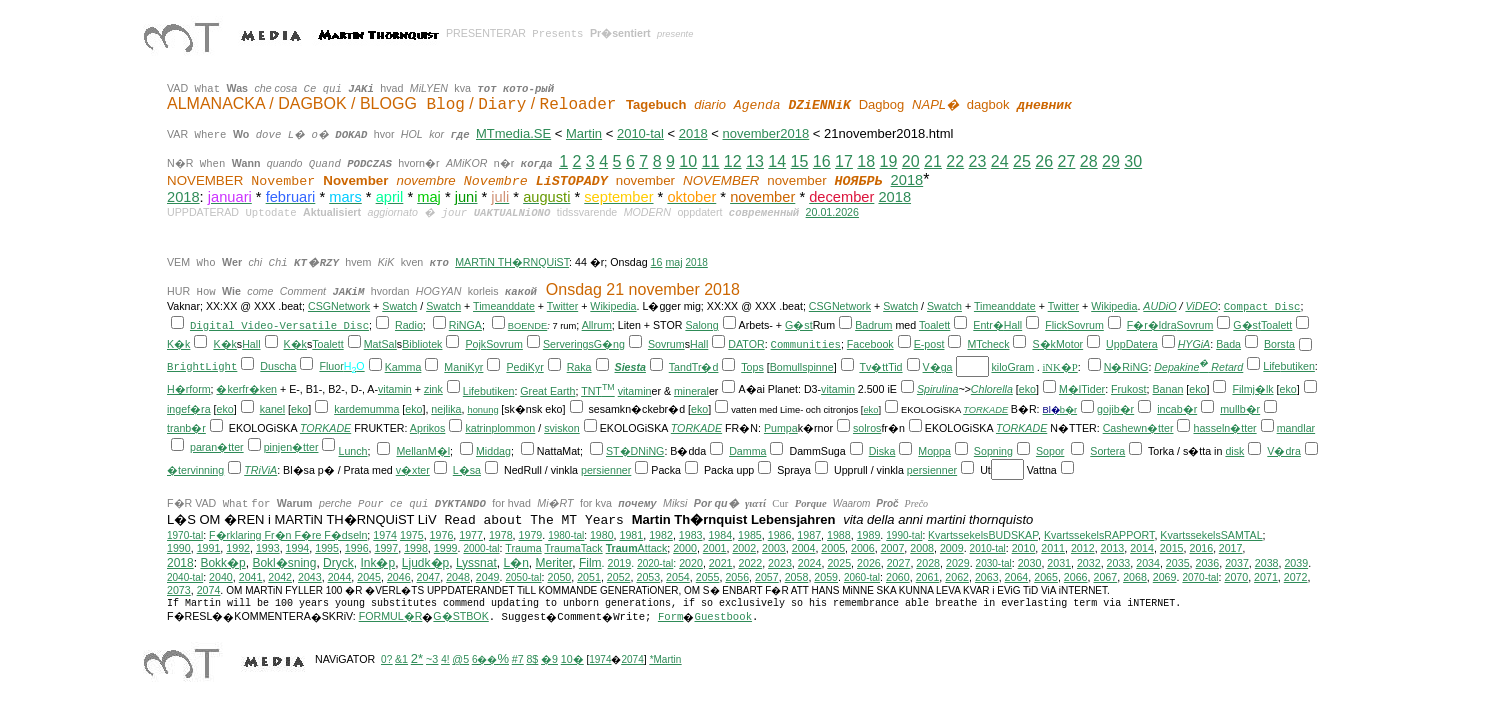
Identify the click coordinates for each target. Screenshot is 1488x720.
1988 (839, 535)
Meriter (554, 563)
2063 (987, 577)
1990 (179, 548)
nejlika (446, 409)
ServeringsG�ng (584, 344)
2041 (251, 577)
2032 (1089, 563)
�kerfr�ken (246, 389)
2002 (744, 548)
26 (1044, 161)
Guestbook (723, 617)
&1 (401, 659)
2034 (1148, 563)
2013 (1113, 548)
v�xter (413, 470)
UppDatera (1132, 344)
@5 (460, 659)
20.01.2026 (832, 212)
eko (1027, 389)
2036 (1208, 563)
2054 (678, 577)
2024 (810, 563)
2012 (1083, 548)
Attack (637, 548)
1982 (661, 535)
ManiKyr (463, 367)
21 (933, 161)
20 (911, 161)
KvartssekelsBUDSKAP (983, 535)
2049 (488, 577)
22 (955, 161)
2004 (804, 548)
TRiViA (260, 470)
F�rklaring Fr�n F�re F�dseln (288, 535)
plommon (513, 428)
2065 (1046, 577)
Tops (752, 367)
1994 (298, 548)
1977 (471, 535)
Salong (701, 325)
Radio (409, 325)
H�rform (189, 389)
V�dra (1284, 451)
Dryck (338, 563)
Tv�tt (873, 367)
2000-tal (481, 548)
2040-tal (185, 577)
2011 (1053, 548)
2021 (721, 563)
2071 (1266, 577)
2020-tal (655, 563)
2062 (957, 577)
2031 (1059, 563)
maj (673, 262)
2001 (715, 548)
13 (755, 161)
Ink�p (377, 563)
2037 (1237, 563)
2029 (958, 563)
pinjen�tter (291, 447)
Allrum (597, 325)
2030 (1030, 563)
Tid (895, 367)
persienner (606, 470)
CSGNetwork (339, 306)
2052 (619, 577)
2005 (833, 548)
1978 (501, 535)
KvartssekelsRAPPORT (1099, 535)
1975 (412, 535)
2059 (826, 577)
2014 (1142, 548)
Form (671, 617)
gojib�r (1115, 409)
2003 (774, 548)
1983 (691, 535)
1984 (720, 535)
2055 (708, 577)
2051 (589, 577)
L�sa (467, 470)
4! (445, 659)
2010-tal (640, 133)
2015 (1172, 548)
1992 (238, 548)
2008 (922, 548)
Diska (882, 451)
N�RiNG (1126, 367)
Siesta (630, 367)
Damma (747, 451)
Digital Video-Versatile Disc (279, 326)
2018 (693, 133)
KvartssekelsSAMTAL (1211, 535)
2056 (737, 577)
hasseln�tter (1224, 428)
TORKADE (985, 410)
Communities (806, 345)
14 (777, 161)
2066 (1076, 577)
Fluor (331, 366)
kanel (272, 409)
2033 (1119, 563)
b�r (1068, 410)
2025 (839, 563)
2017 (1231, 548)
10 (688, 161)
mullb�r (1240, 409)
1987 (809, 535)
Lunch (352, 451)
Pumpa (781, 428)
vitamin (395, 389)
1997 (387, 548)
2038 (1267, 563)
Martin (584, 133)
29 (1111, 161)
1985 (750, 535)
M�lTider (1082, 389)
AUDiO (1159, 306)
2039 (1296, 563)
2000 (685, 548)
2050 (560, 577)
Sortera (1107, 451)
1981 (632, 535)
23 (978, 161)
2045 (369, 577)
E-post (929, 344)
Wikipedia (613, 306)
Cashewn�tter (1138, 428)
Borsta (1279, 344)
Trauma (523, 548)
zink (433, 389)
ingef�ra (189, 409)
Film (590, 563)
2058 (797, 577)
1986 (780, 535)
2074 (209, 590)
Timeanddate (504, 306)
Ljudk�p (425, 563)
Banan (1168, 389)
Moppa (934, 451)
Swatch (399, 306)
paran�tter (217, 447)
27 (1067, 161)
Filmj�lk (1252, 389)
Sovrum (1085, 325)
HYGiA (1194, 344)
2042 (280, 577)
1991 (209, 548)
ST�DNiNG (635, 451)
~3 (432, 659)
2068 (1135, 577)
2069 (1165, 577)
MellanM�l (423, 451)
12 (733, 161)
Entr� (988, 325)
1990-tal (904, 535)
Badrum (873, 325)
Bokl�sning (284, 563)
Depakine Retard (1198, 367)
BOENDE (527, 326)
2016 (1201, 548)
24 (1000, 161)
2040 (221, 577)
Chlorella (992, 389)
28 (1089, 161)
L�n (516, 563)
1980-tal (566, 535)
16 (822, 161)
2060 (898, 577)
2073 (179, 590)
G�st (799, 325)
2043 (310, 577)
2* (417, 658)
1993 (268, 548)
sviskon (562, 428)
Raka (579, 367)
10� (572, 659)
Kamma (403, 367)
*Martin (666, 659)
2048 (458, 577)
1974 (385, 535)
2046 (399, 577)
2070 (1236, 577)
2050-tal (523, 577)
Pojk (475, 344)
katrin (478, 428)
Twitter (562, 306)
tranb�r (186, 428)
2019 (619, 563)
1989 (869, 535)
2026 (869, 563)
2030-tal (994, 563)
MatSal (380, 344)
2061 (928, 577)
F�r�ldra (1152, 325)
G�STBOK (460, 616)
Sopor (1050, 451)
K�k (178, 344)
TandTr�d (694, 367)
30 (1133, 161)
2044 (340, 577)
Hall (1013, 325)
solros (867, 428)
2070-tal (1200, 577)
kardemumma (366, 409)
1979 (531, 535)
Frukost (1129, 389)
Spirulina (937, 389)
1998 (416, 548)
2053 (648, 577)
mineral (691, 391)
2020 (691, 563)
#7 (518, 659)
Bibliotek (422, 344)
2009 (952, 548)
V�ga (938, 367)
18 (866, 161)
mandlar (1296, 428)
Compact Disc (1262, 307)
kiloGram (1012, 367)
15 (800, 161)
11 (711, 161)
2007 (893, 548)
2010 (1024, 548)
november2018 (765, 133)
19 (889, 161)
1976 (442, 535)
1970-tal (185, 535)
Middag (493, 451)
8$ (532, 659)
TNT (598, 391)
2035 (1178, 563)
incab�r (1177, 409)
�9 (549, 659)
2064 (1017, 577)
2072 (1296, 577)
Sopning (993, 451)
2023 (780, 563)
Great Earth (547, 391)
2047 (429, 577)
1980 (602, 535)
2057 (767, 577)
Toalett (934, 325)
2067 (1105, 577)
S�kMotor (1057, 344)
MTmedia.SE (513, 133)
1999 (446, 548)
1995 (327, 548)
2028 (928, 563)
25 (1022, 161)
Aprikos (428, 428)
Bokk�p (222, 563)
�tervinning (195, 470)
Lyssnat (476, 563)
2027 (899, 563)
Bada (1228, 344)
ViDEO (1201, 306)
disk (1234, 451)
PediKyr (524, 367)
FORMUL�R (391, 616)
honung (482, 410)
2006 (863, 548)
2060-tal (862, 577)
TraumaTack (573, 548)
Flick (1056, 325)
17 (844, 161)
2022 (750, 563)
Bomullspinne (802, 367)
